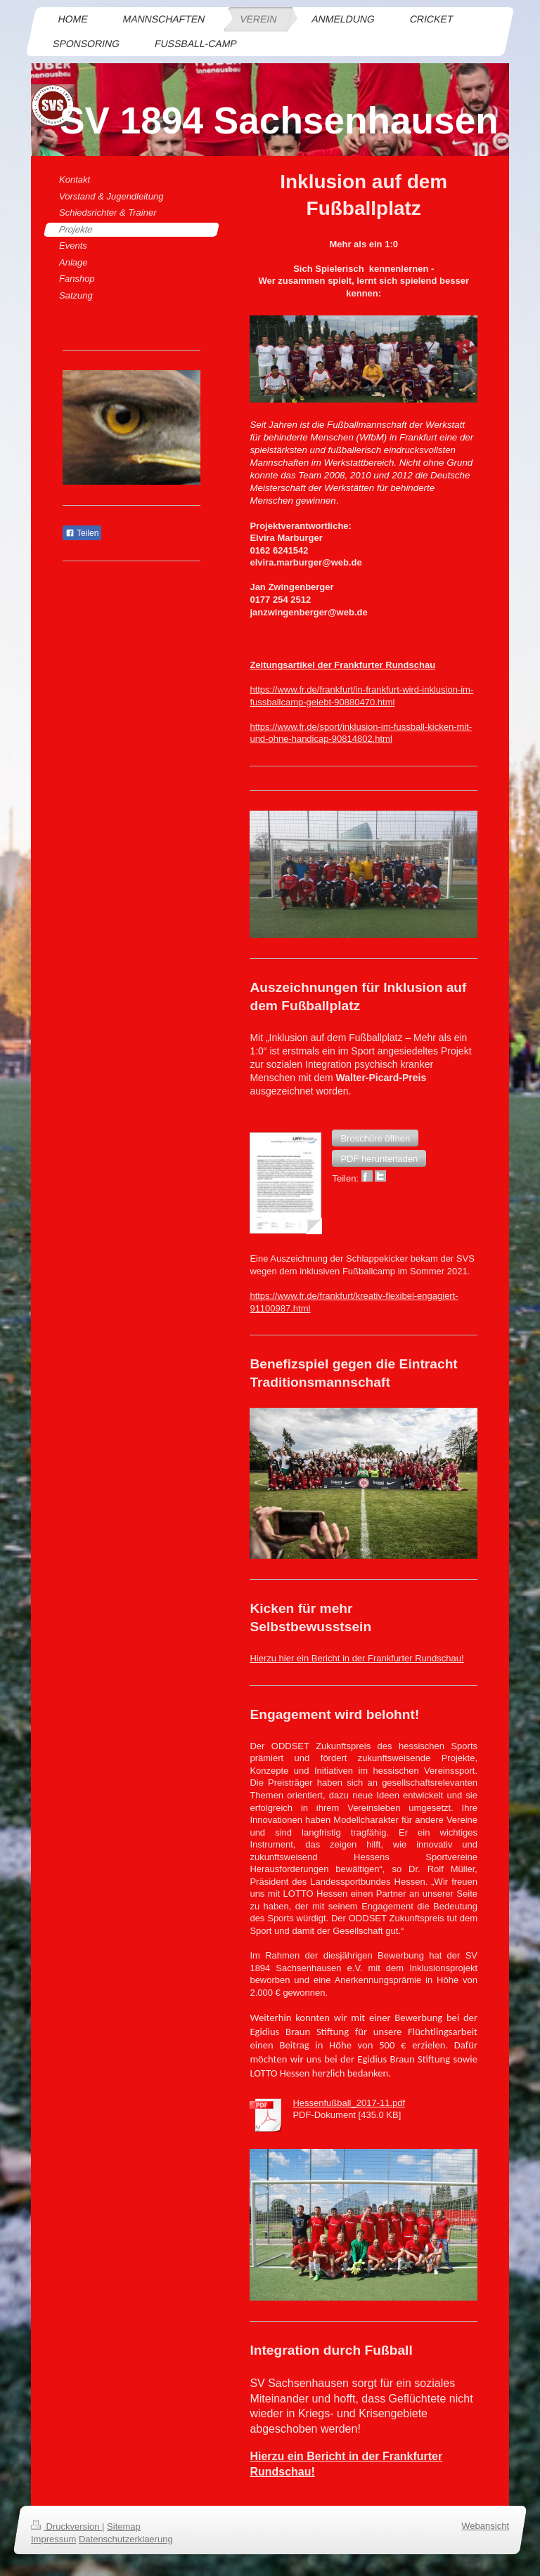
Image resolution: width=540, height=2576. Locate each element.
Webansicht (485, 2526)
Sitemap (124, 2526)
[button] (375, 1138)
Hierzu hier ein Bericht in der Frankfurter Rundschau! (356, 1658)
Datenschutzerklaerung (126, 2540)
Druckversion (66, 2526)
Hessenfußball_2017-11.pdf (348, 2103)
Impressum (53, 2540)
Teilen (81, 533)
